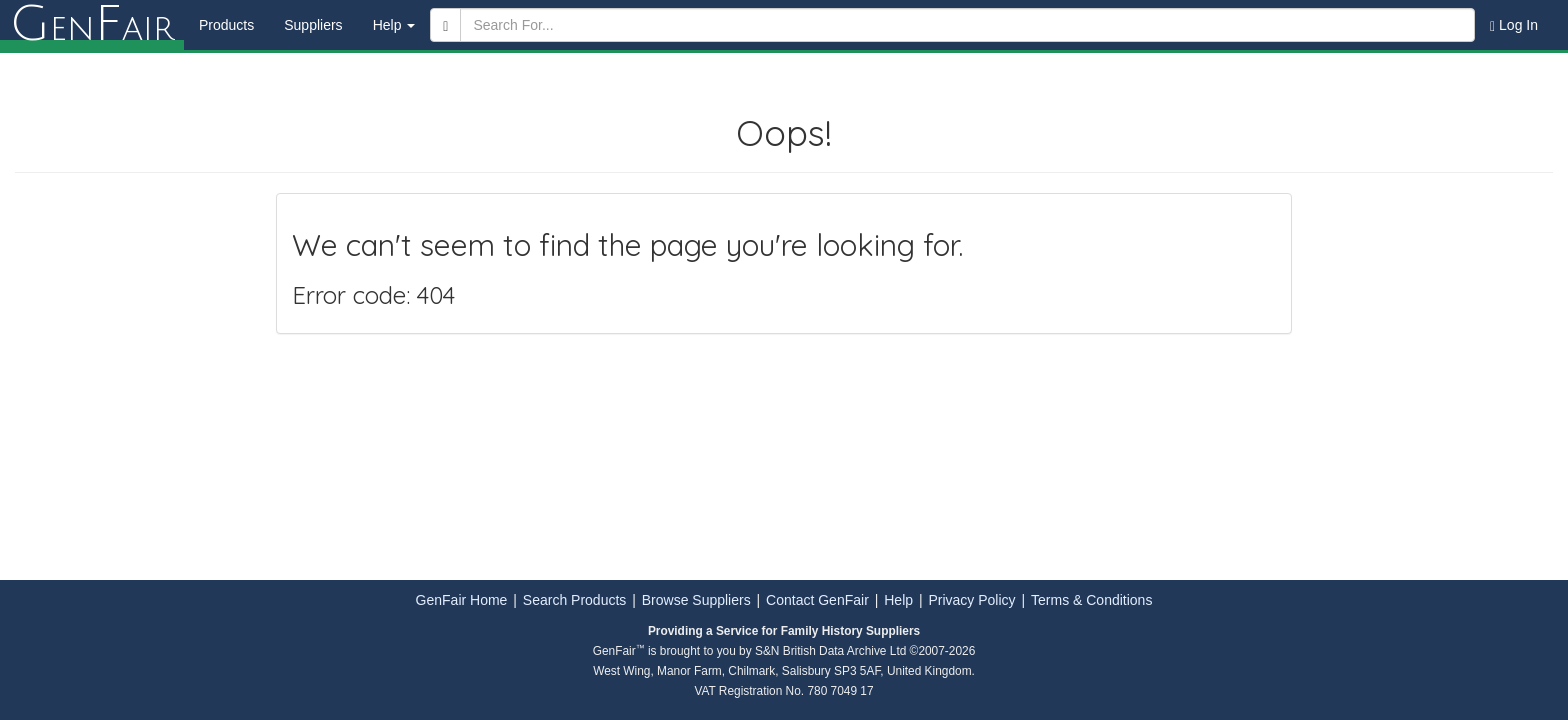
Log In (1514, 25)
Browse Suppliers (696, 600)
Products (226, 25)
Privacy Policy (971, 600)
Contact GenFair (817, 600)
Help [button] (394, 25)
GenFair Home (462, 600)
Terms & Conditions (1091, 600)
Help (898, 600)
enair (92, 25)
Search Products (575, 600)
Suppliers (313, 25)
